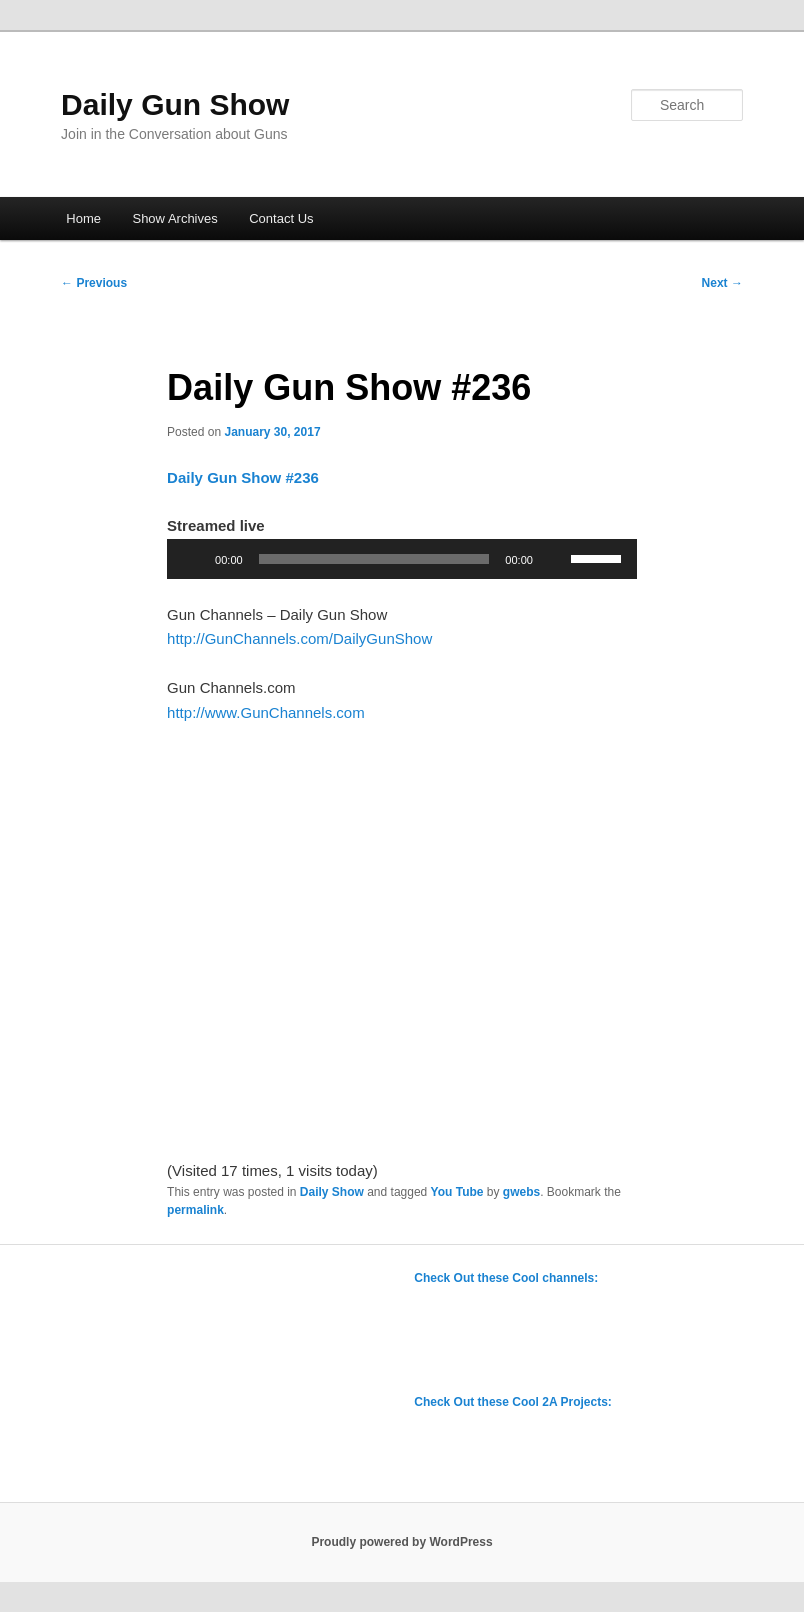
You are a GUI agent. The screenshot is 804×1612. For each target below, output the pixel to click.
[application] (402, 559)
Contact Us (281, 218)
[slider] (374, 559)
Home (83, 218)
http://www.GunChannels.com (266, 712)
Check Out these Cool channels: (506, 1278)
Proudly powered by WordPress (401, 1542)
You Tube (457, 1192)
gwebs (521, 1192)
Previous (94, 283)
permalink (195, 1210)
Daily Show (332, 1192)
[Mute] (555, 559)
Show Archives (174, 218)
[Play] (193, 559)
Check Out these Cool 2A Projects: (513, 1402)
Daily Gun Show (175, 104)
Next (722, 283)
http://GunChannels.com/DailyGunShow (299, 638)
